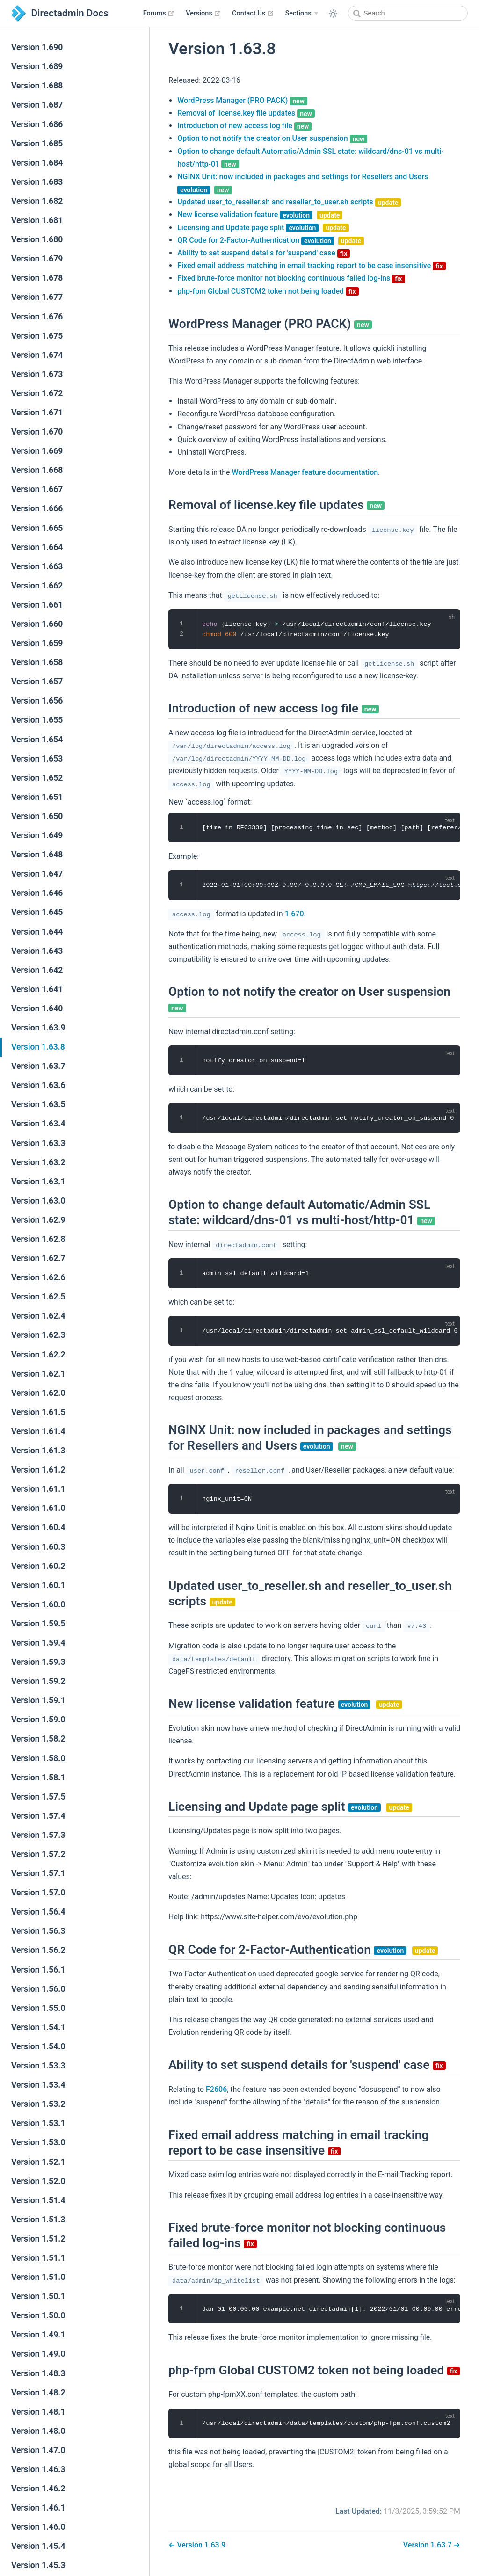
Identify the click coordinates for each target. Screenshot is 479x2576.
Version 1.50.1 (38, 2296)
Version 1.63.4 (38, 1123)
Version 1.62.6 (38, 1277)
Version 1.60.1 (38, 1585)
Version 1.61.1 (38, 1489)
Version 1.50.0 (38, 2315)
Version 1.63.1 (38, 1181)
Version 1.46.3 (38, 2469)
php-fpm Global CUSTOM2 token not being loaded (267, 291)
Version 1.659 (37, 643)
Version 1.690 (37, 47)
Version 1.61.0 (38, 1508)
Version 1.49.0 (38, 2353)
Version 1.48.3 (38, 2373)
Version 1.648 (37, 854)
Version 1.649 (37, 835)
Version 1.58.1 (38, 1777)
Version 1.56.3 (38, 1931)
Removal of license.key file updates (246, 113)
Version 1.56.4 (38, 1911)
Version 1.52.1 (38, 2162)
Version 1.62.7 (38, 1258)
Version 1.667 (37, 489)
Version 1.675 (37, 336)
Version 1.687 (37, 104)
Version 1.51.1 (38, 2258)
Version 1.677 (37, 297)
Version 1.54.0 (38, 2046)
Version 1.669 (37, 451)
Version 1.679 (37, 258)
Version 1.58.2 (38, 1738)
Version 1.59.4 (38, 1642)
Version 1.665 (37, 528)
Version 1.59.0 (38, 1719)
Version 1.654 (37, 739)
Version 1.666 (37, 508)
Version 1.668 (37, 470)
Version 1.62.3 (38, 1335)
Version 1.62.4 (38, 1316)
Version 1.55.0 (38, 2008)
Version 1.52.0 (38, 2181)
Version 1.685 (37, 143)
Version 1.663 (37, 566)
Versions (203, 13)
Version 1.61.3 (38, 1450)
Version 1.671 (37, 412)
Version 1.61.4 (38, 1431)
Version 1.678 (37, 278)
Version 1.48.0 (38, 2431)
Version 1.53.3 (38, 2065)
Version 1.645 (37, 912)
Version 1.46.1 (38, 2507)
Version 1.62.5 (38, 1296)
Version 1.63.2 (38, 1162)
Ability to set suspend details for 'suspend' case (263, 252)
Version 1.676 (37, 316)
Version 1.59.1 (38, 1700)
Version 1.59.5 (38, 1623)
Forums (159, 13)
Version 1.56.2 (38, 1950)
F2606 (216, 2089)
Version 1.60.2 (38, 1566)
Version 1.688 (37, 85)
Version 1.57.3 (38, 1835)
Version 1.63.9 (38, 1027)
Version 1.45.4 (38, 2546)
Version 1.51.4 (38, 2200)
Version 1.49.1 (38, 2334)
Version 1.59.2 (38, 1681)
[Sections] (301, 13)
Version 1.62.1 (38, 1374)
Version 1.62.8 (38, 1239)
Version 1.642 (37, 970)
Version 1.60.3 (38, 1547)
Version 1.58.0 (38, 1758)
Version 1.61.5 (38, 1412)
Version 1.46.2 (38, 2488)
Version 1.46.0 (38, 2527)
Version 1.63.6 (38, 1085)
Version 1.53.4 (38, 2085)
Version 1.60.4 (38, 1527)
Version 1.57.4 (38, 1816)
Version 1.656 (37, 700)
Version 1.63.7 (38, 1066)
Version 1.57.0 (38, 1892)
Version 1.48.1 (38, 2411)
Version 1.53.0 (38, 2142)
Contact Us (253, 13)
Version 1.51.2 (38, 2238)
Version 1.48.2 (38, 2392)
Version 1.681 (37, 220)
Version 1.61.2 (38, 1469)
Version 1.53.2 (38, 2104)
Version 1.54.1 (38, 2027)
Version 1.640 (37, 1008)
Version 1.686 (37, 124)
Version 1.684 (37, 162)
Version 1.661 (37, 605)
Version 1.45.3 (38, 2565)
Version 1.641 (37, 989)
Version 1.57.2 (38, 1854)
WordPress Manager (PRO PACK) (242, 100)
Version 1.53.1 (38, 2123)
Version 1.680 (37, 239)
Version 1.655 (37, 720)
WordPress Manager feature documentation (305, 472)
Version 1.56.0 (38, 1989)
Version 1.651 (37, 797)
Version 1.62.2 (38, 1354)
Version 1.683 (37, 182)
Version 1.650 (37, 816)
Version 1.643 (37, 951)
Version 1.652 (37, 778)
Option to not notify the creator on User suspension (272, 138)
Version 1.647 (37, 873)
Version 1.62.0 (38, 1393)
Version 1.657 (37, 681)
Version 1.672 (37, 393)
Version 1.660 (37, 624)
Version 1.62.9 (38, 1220)
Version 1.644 (37, 931)
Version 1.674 (37, 355)
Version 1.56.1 (38, 1969)
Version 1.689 (37, 66)
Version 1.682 (37, 201)
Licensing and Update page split (262, 227)
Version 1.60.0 (38, 1604)
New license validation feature (259, 214)
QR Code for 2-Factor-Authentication (270, 240)
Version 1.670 (37, 431)
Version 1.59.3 (38, 1662)
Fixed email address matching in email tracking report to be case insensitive (311, 265)
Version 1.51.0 (38, 2277)
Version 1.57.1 (38, 1873)
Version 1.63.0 (38, 1200)
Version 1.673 (37, 374)
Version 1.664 (37, 547)
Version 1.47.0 (38, 2450)
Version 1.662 (37, 585)
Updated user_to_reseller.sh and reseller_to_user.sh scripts (289, 201)
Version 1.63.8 (38, 1047)
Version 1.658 (37, 662)
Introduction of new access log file (244, 125)
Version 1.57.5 (38, 1796)
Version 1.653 (37, 758)
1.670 (294, 913)
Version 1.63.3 (38, 1143)
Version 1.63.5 (38, 1104)
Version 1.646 (37, 893)
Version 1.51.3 (38, 2219)
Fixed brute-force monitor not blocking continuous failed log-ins (291, 278)
